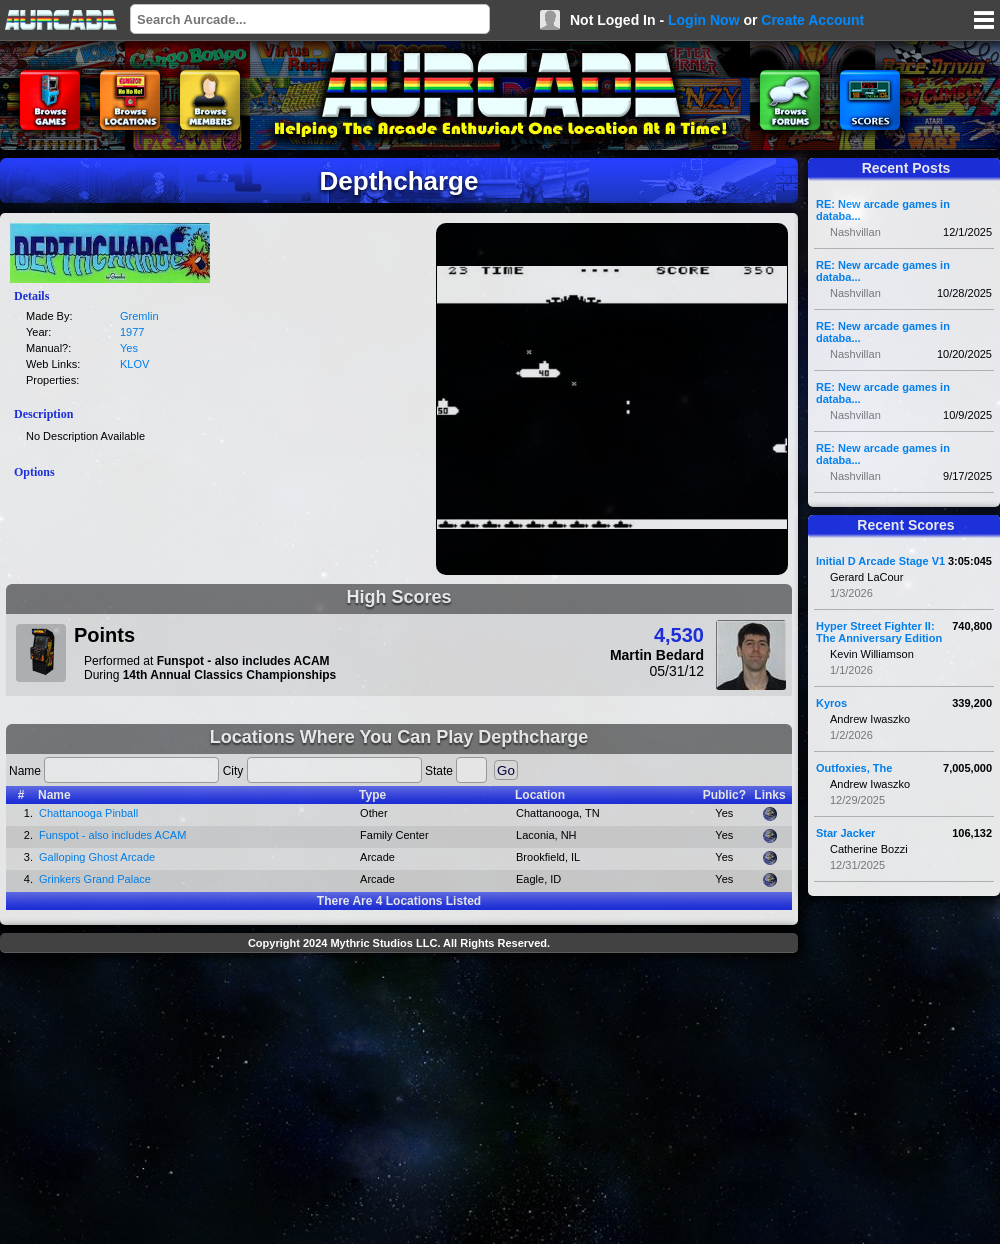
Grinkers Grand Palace (95, 879)
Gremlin (139, 316)
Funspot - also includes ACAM (112, 835)
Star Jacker (845, 833)
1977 (132, 332)
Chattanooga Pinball (88, 813)
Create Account (812, 20)
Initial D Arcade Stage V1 (880, 561)
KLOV (134, 364)
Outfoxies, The (854, 768)
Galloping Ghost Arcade (97, 857)
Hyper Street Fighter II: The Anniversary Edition (879, 632)
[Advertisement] (399, 1101)
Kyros (831, 703)
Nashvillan (855, 232)
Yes (129, 348)
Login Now (704, 20)
